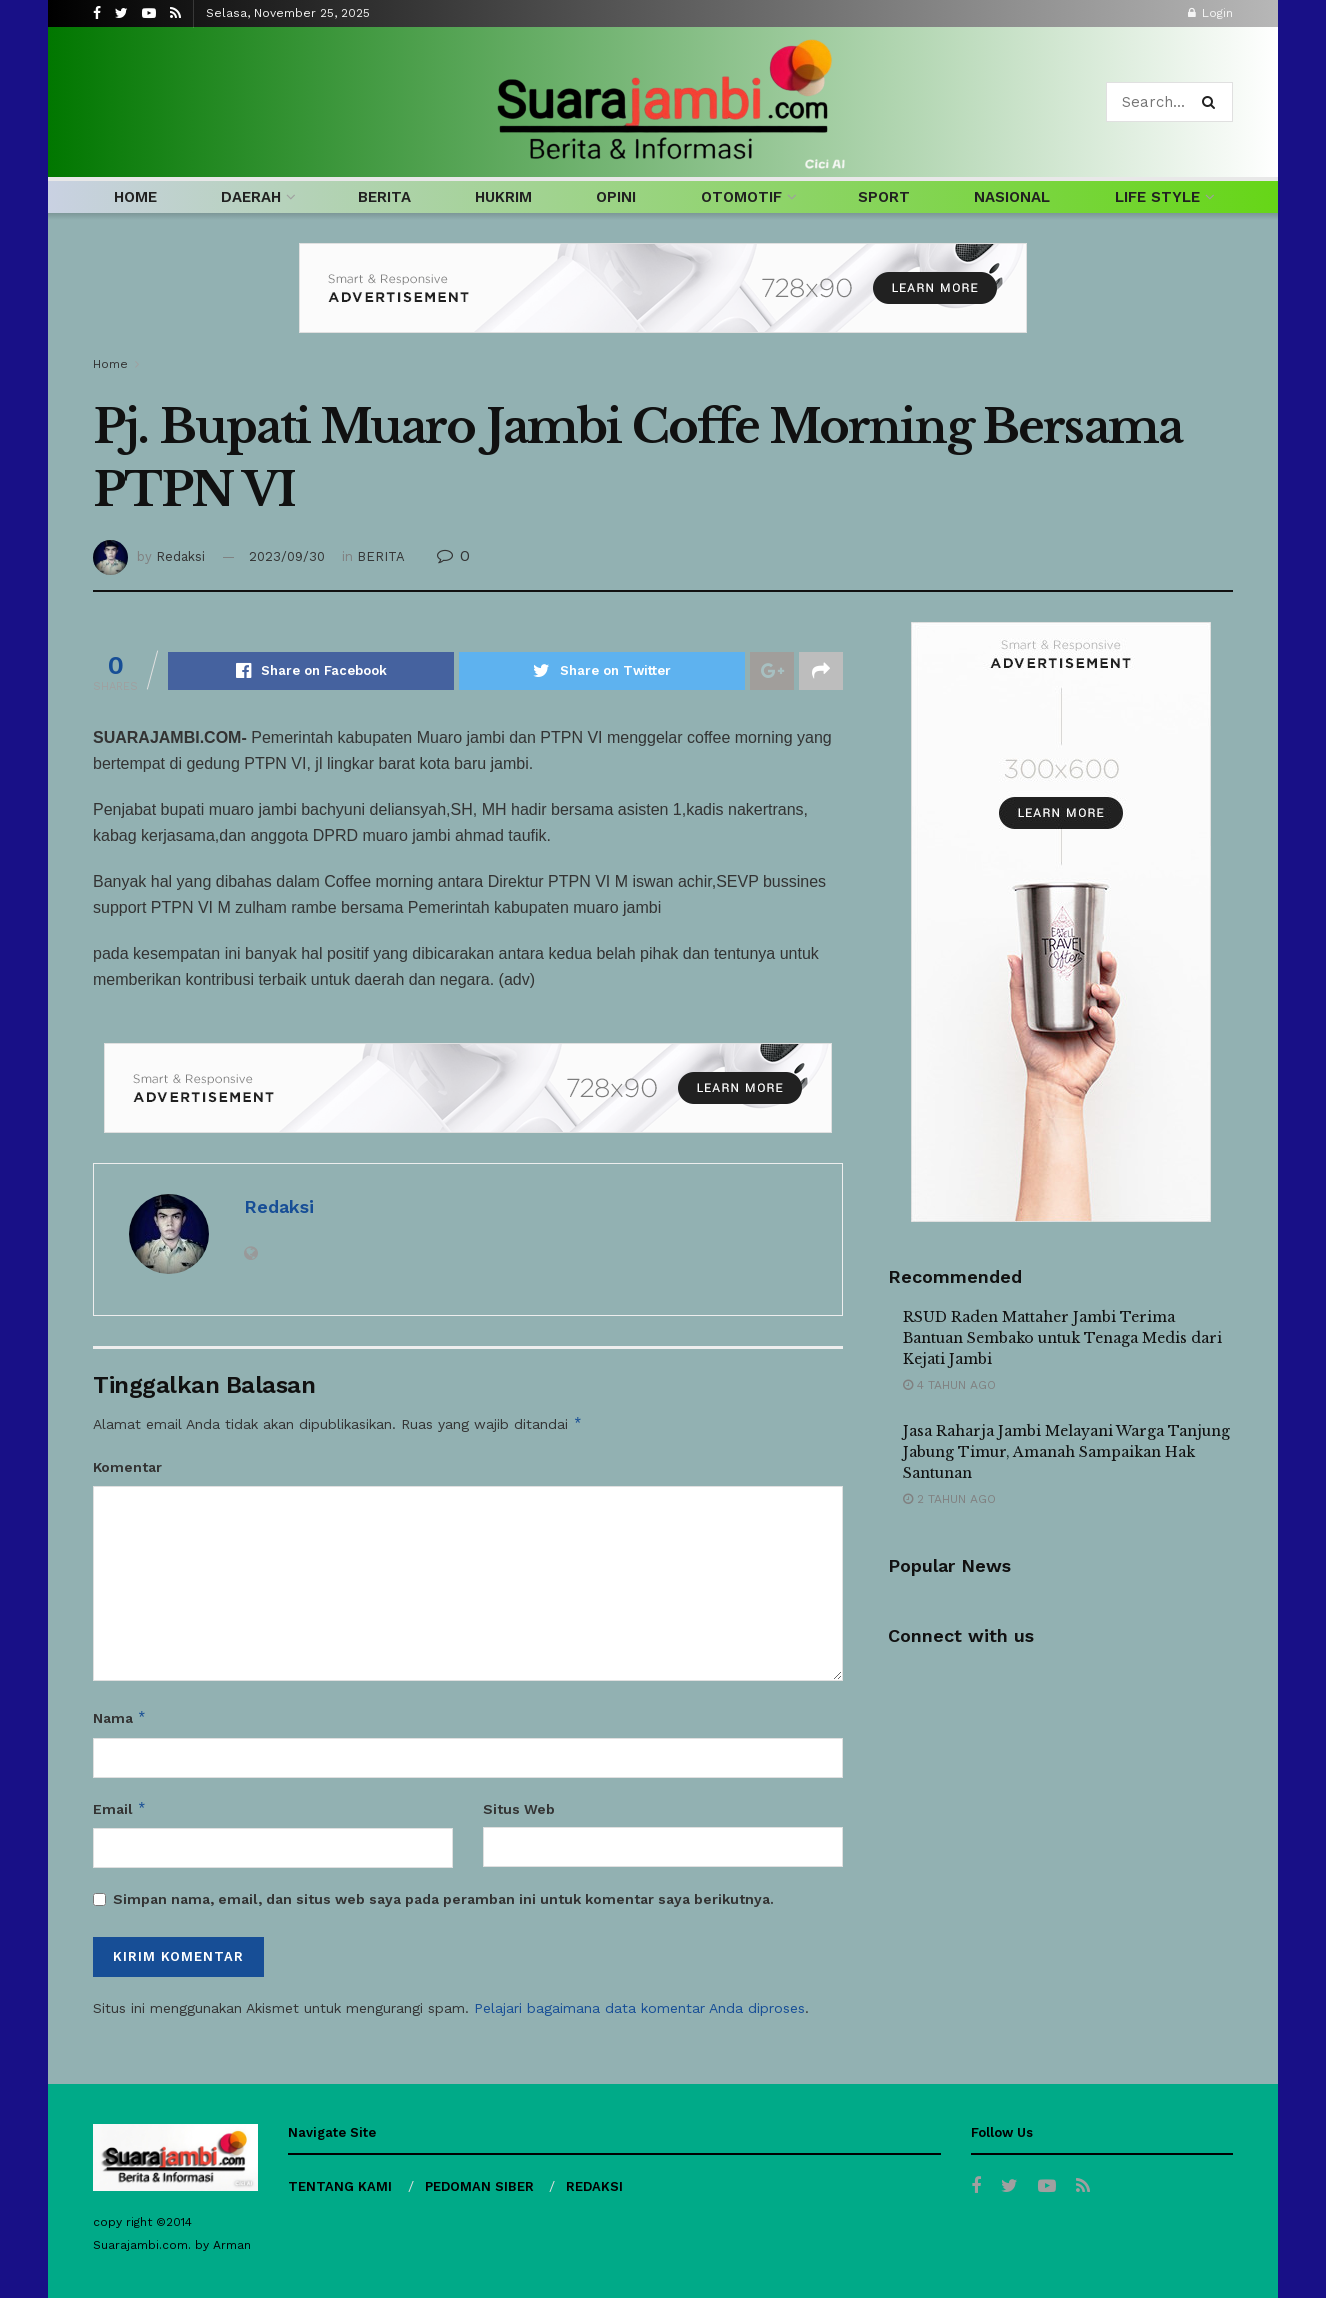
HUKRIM (503, 197)
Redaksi (180, 556)
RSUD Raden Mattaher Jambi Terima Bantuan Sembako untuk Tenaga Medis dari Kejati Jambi (1062, 1338)
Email (120, 1809)
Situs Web (519, 1809)
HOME (135, 197)
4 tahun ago (949, 1385)
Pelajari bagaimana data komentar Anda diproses (639, 2008)
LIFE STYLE (1157, 197)
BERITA (384, 197)
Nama (120, 1718)
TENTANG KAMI (340, 2186)
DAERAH (251, 197)
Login (1210, 13)
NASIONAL (1012, 197)
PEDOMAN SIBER (479, 2186)
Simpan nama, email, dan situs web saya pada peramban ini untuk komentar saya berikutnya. (443, 1899)
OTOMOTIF (741, 197)
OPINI (616, 197)
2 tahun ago (949, 1499)
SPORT (884, 197)
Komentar (127, 1467)
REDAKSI (594, 2186)
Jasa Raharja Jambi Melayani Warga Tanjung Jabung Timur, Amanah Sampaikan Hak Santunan (1066, 1452)
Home (110, 364)
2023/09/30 (287, 556)
